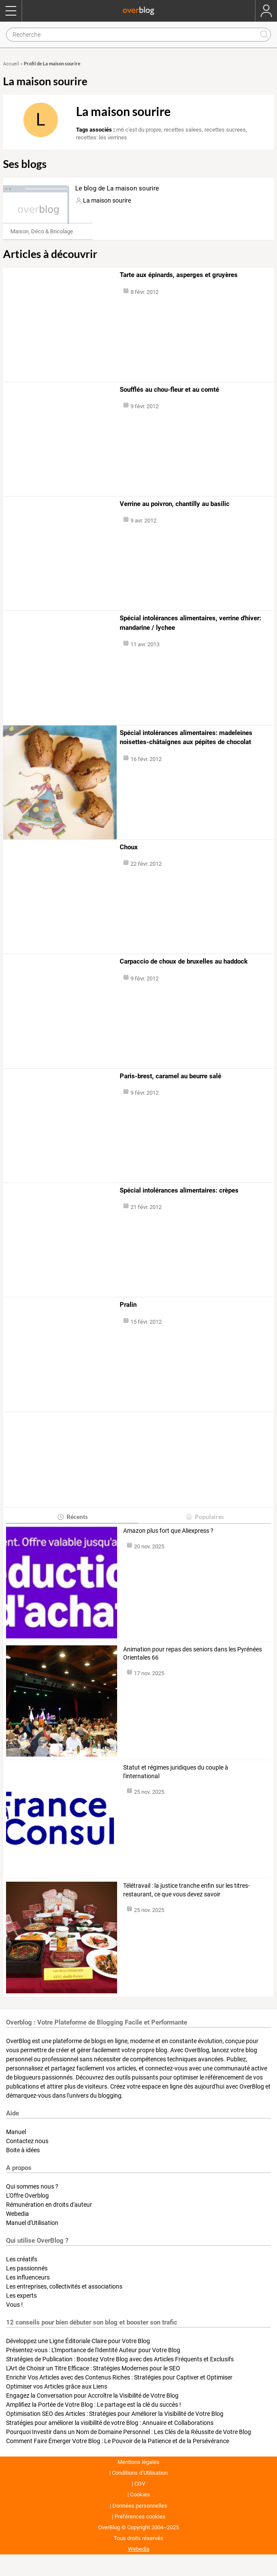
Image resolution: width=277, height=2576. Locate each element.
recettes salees (183, 129)
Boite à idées (23, 2150)
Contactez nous (27, 2141)
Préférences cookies (140, 2516)
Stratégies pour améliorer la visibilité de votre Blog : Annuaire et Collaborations (109, 2422)
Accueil (11, 64)
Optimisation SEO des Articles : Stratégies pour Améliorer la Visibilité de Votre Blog (114, 2413)
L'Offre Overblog (27, 2195)
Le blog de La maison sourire (117, 188)
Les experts (21, 2295)
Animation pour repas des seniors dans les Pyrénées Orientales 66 (192, 1653)
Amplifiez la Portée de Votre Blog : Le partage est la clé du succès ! (93, 2404)
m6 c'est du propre (138, 129)
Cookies (140, 2494)
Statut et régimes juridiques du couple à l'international (175, 1772)
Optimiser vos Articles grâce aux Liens (56, 2386)
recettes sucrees (225, 129)
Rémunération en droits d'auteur (49, 2204)
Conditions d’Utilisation (140, 2473)
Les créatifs (21, 2259)
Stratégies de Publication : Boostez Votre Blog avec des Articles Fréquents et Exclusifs (120, 2359)
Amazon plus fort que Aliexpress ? (168, 1530)
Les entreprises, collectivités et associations (64, 2286)
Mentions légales (138, 2462)
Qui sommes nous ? (32, 2186)
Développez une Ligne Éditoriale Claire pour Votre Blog (78, 2340)
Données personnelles (139, 2505)
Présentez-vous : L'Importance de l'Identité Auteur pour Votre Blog (93, 2350)
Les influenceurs (28, 2277)
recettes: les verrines (101, 137)
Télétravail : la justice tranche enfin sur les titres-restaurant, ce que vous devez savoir (186, 1890)
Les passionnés (27, 2268)
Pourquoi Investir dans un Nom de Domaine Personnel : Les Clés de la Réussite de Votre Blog (128, 2431)
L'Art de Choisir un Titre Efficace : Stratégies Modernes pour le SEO (93, 2368)
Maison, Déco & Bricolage (41, 231)
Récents (72, 1516)
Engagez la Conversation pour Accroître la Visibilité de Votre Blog (92, 2395)
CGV (139, 2483)
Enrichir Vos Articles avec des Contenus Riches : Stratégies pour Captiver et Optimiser (119, 2377)
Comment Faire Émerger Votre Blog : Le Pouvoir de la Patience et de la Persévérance (117, 2440)
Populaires (204, 1516)
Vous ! (14, 2304)
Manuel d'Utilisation (32, 2222)
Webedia (17, 2213)
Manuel (16, 2131)
